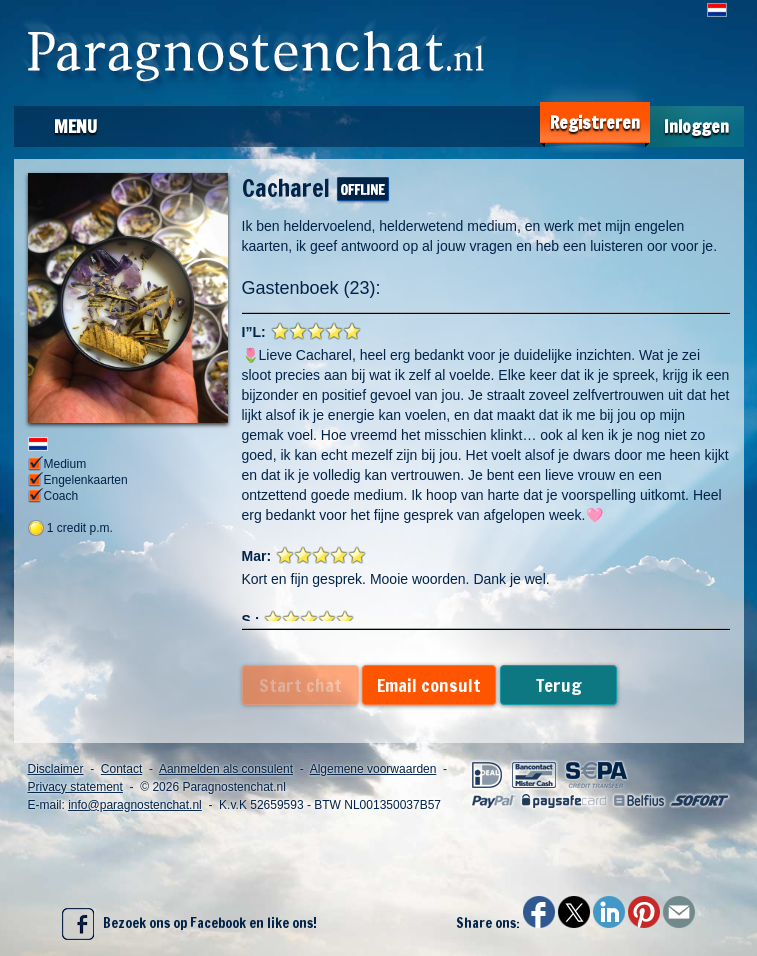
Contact (121, 769)
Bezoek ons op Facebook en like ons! (189, 924)
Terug (559, 685)
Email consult (429, 685)
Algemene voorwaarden (373, 769)
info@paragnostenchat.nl (135, 805)
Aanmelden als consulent (226, 769)
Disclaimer (56, 769)
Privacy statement (75, 787)
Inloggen (696, 126)
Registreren (595, 122)
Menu (75, 126)
